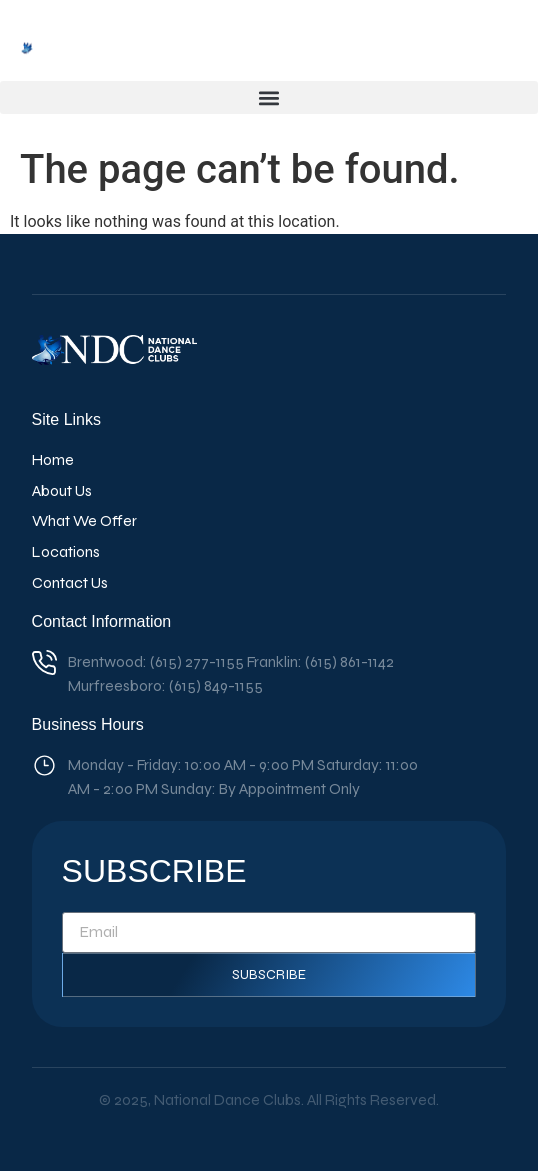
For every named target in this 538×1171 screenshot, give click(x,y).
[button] (269, 97)
